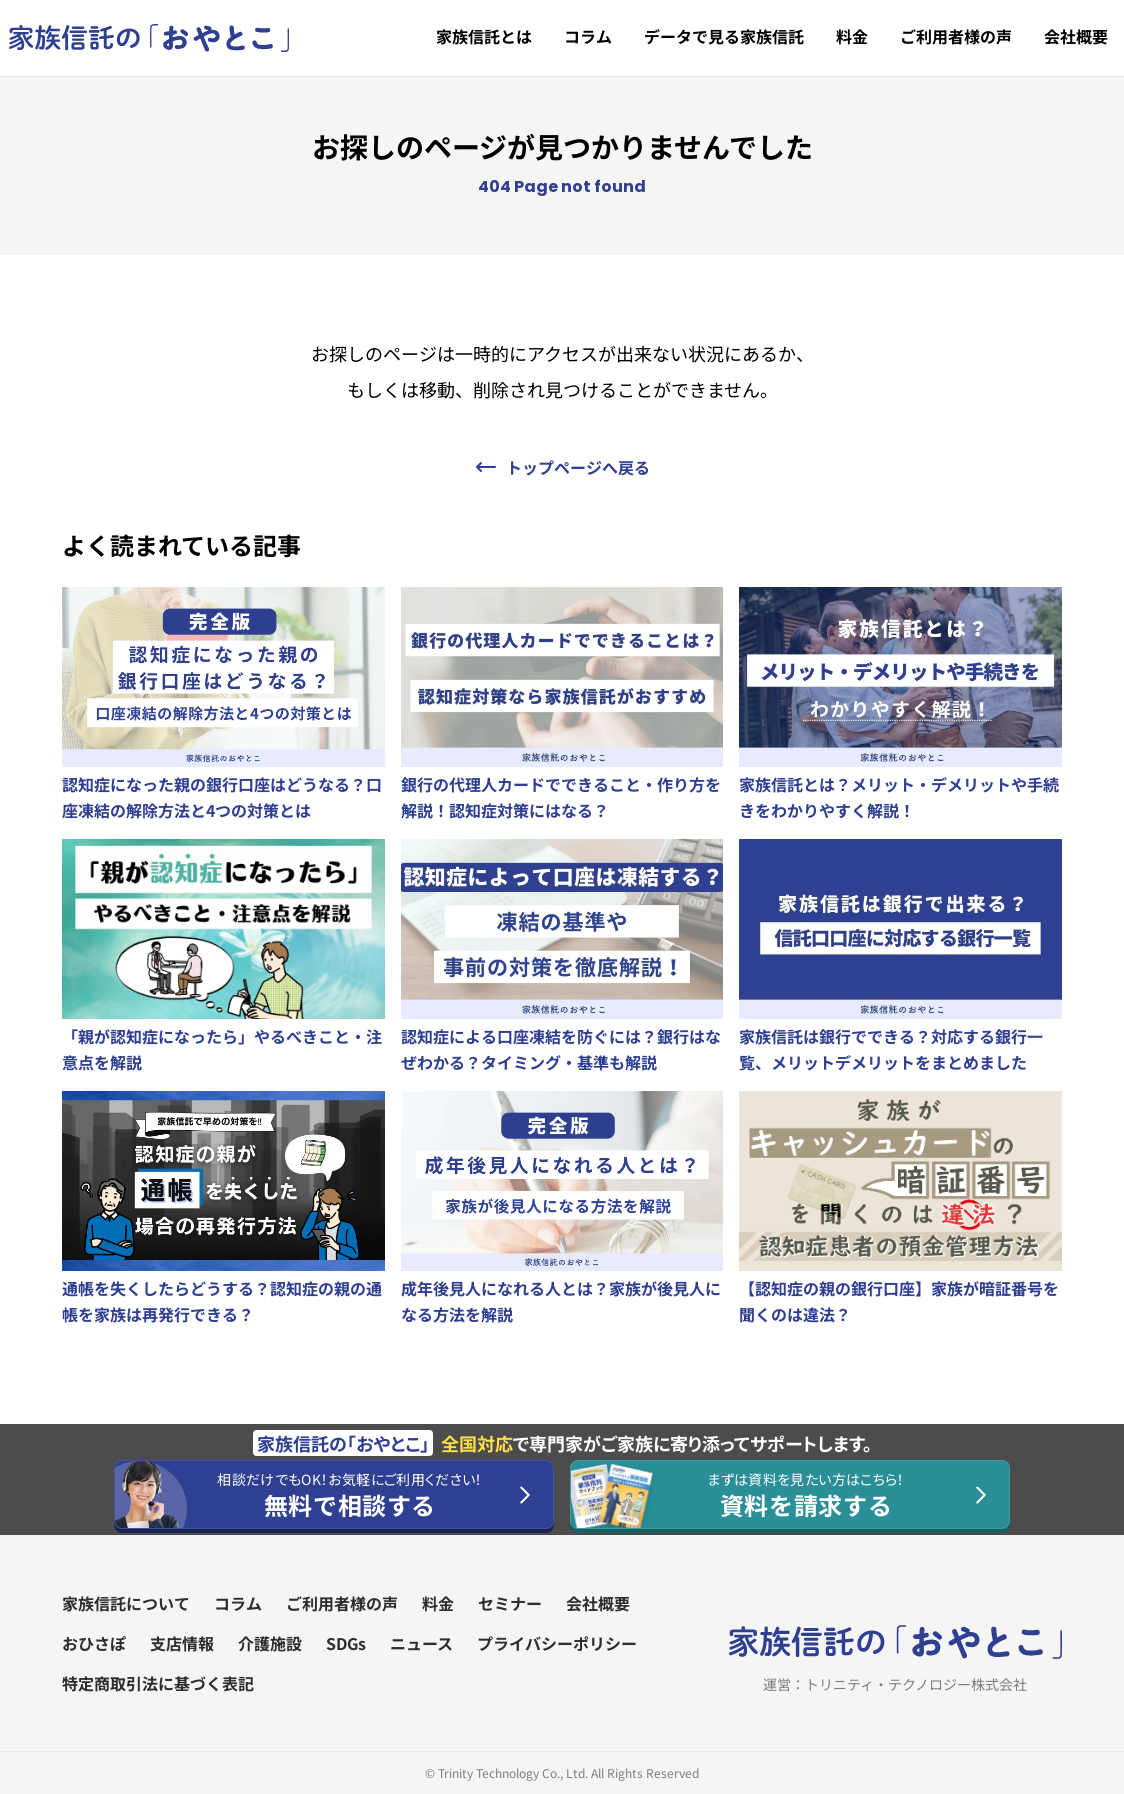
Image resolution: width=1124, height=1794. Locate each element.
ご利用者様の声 (956, 36)
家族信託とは (484, 36)
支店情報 (182, 1643)
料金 (852, 36)
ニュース (421, 1643)
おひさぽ (94, 1643)
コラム (588, 36)
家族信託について (126, 1603)
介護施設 (270, 1643)
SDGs (346, 1643)
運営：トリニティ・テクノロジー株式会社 (895, 1684)
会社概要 (1076, 36)
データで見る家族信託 (724, 36)
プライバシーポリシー (557, 1643)
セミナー (510, 1603)
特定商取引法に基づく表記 (158, 1683)
